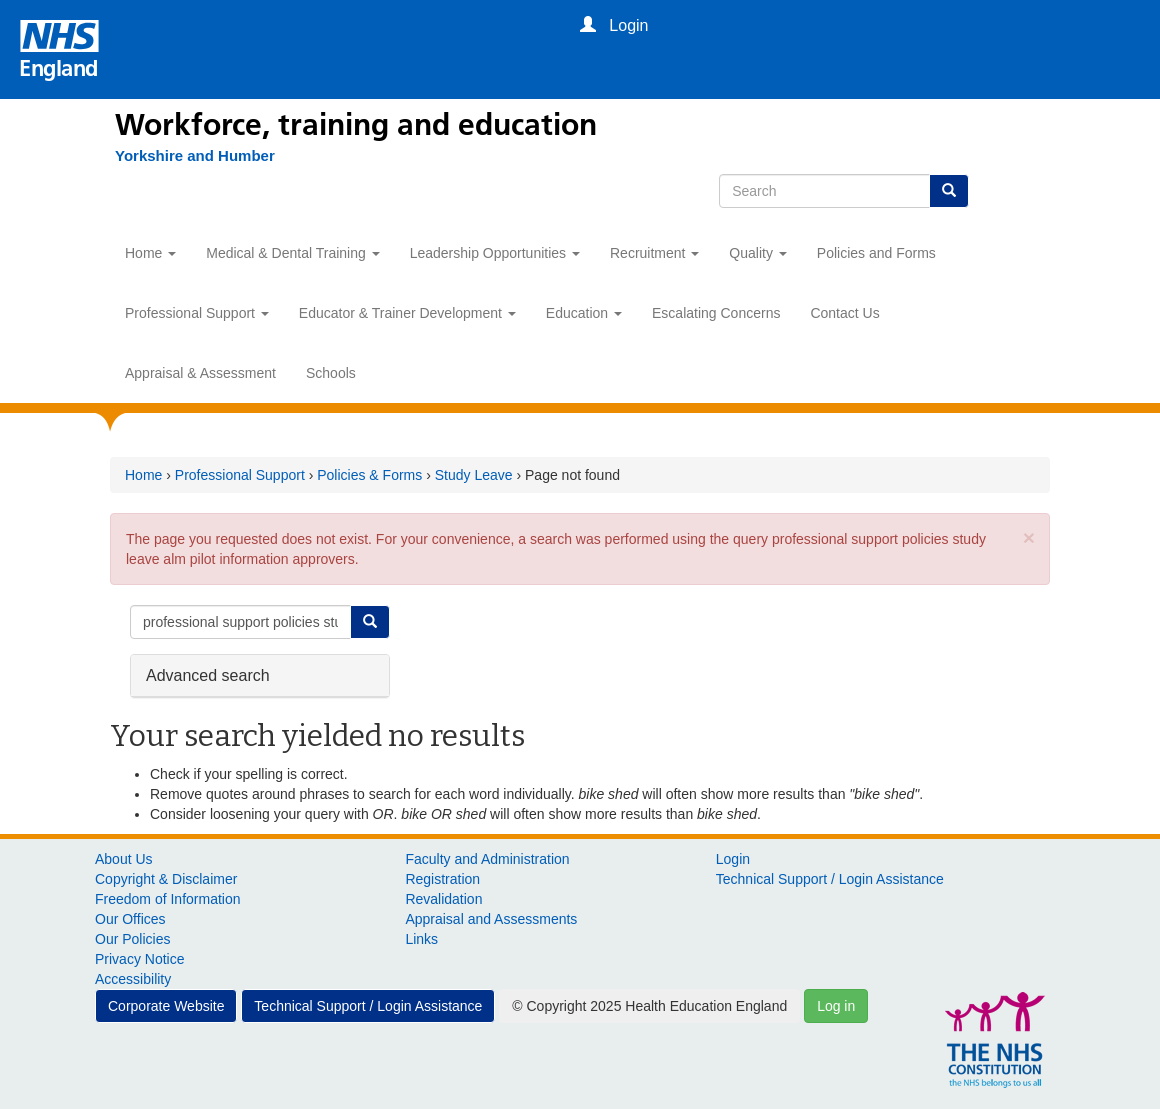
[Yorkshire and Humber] (185, 156)
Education (584, 313)
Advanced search (208, 674)
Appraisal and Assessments (491, 919)
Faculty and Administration (487, 859)
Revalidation (443, 899)
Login (733, 859)
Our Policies (132, 939)
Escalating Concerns (716, 313)
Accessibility (133, 979)
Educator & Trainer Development (407, 313)
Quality (757, 253)
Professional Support (197, 313)
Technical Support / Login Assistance (830, 879)
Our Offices (130, 919)
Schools (331, 373)
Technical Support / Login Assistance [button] (368, 1006)
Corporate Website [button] (166, 1006)
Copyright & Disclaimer (166, 879)
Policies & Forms (369, 475)
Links (421, 939)
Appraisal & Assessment (200, 373)
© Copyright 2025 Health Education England (649, 1006)
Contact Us (844, 313)
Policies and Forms (876, 253)
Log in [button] (836, 1006)
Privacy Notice (139, 959)
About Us (124, 859)
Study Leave (474, 475)
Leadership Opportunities (495, 253)
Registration (442, 879)
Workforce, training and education (356, 125)
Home (150, 253)
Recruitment (654, 253)
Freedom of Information (168, 899)
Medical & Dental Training (292, 253)
